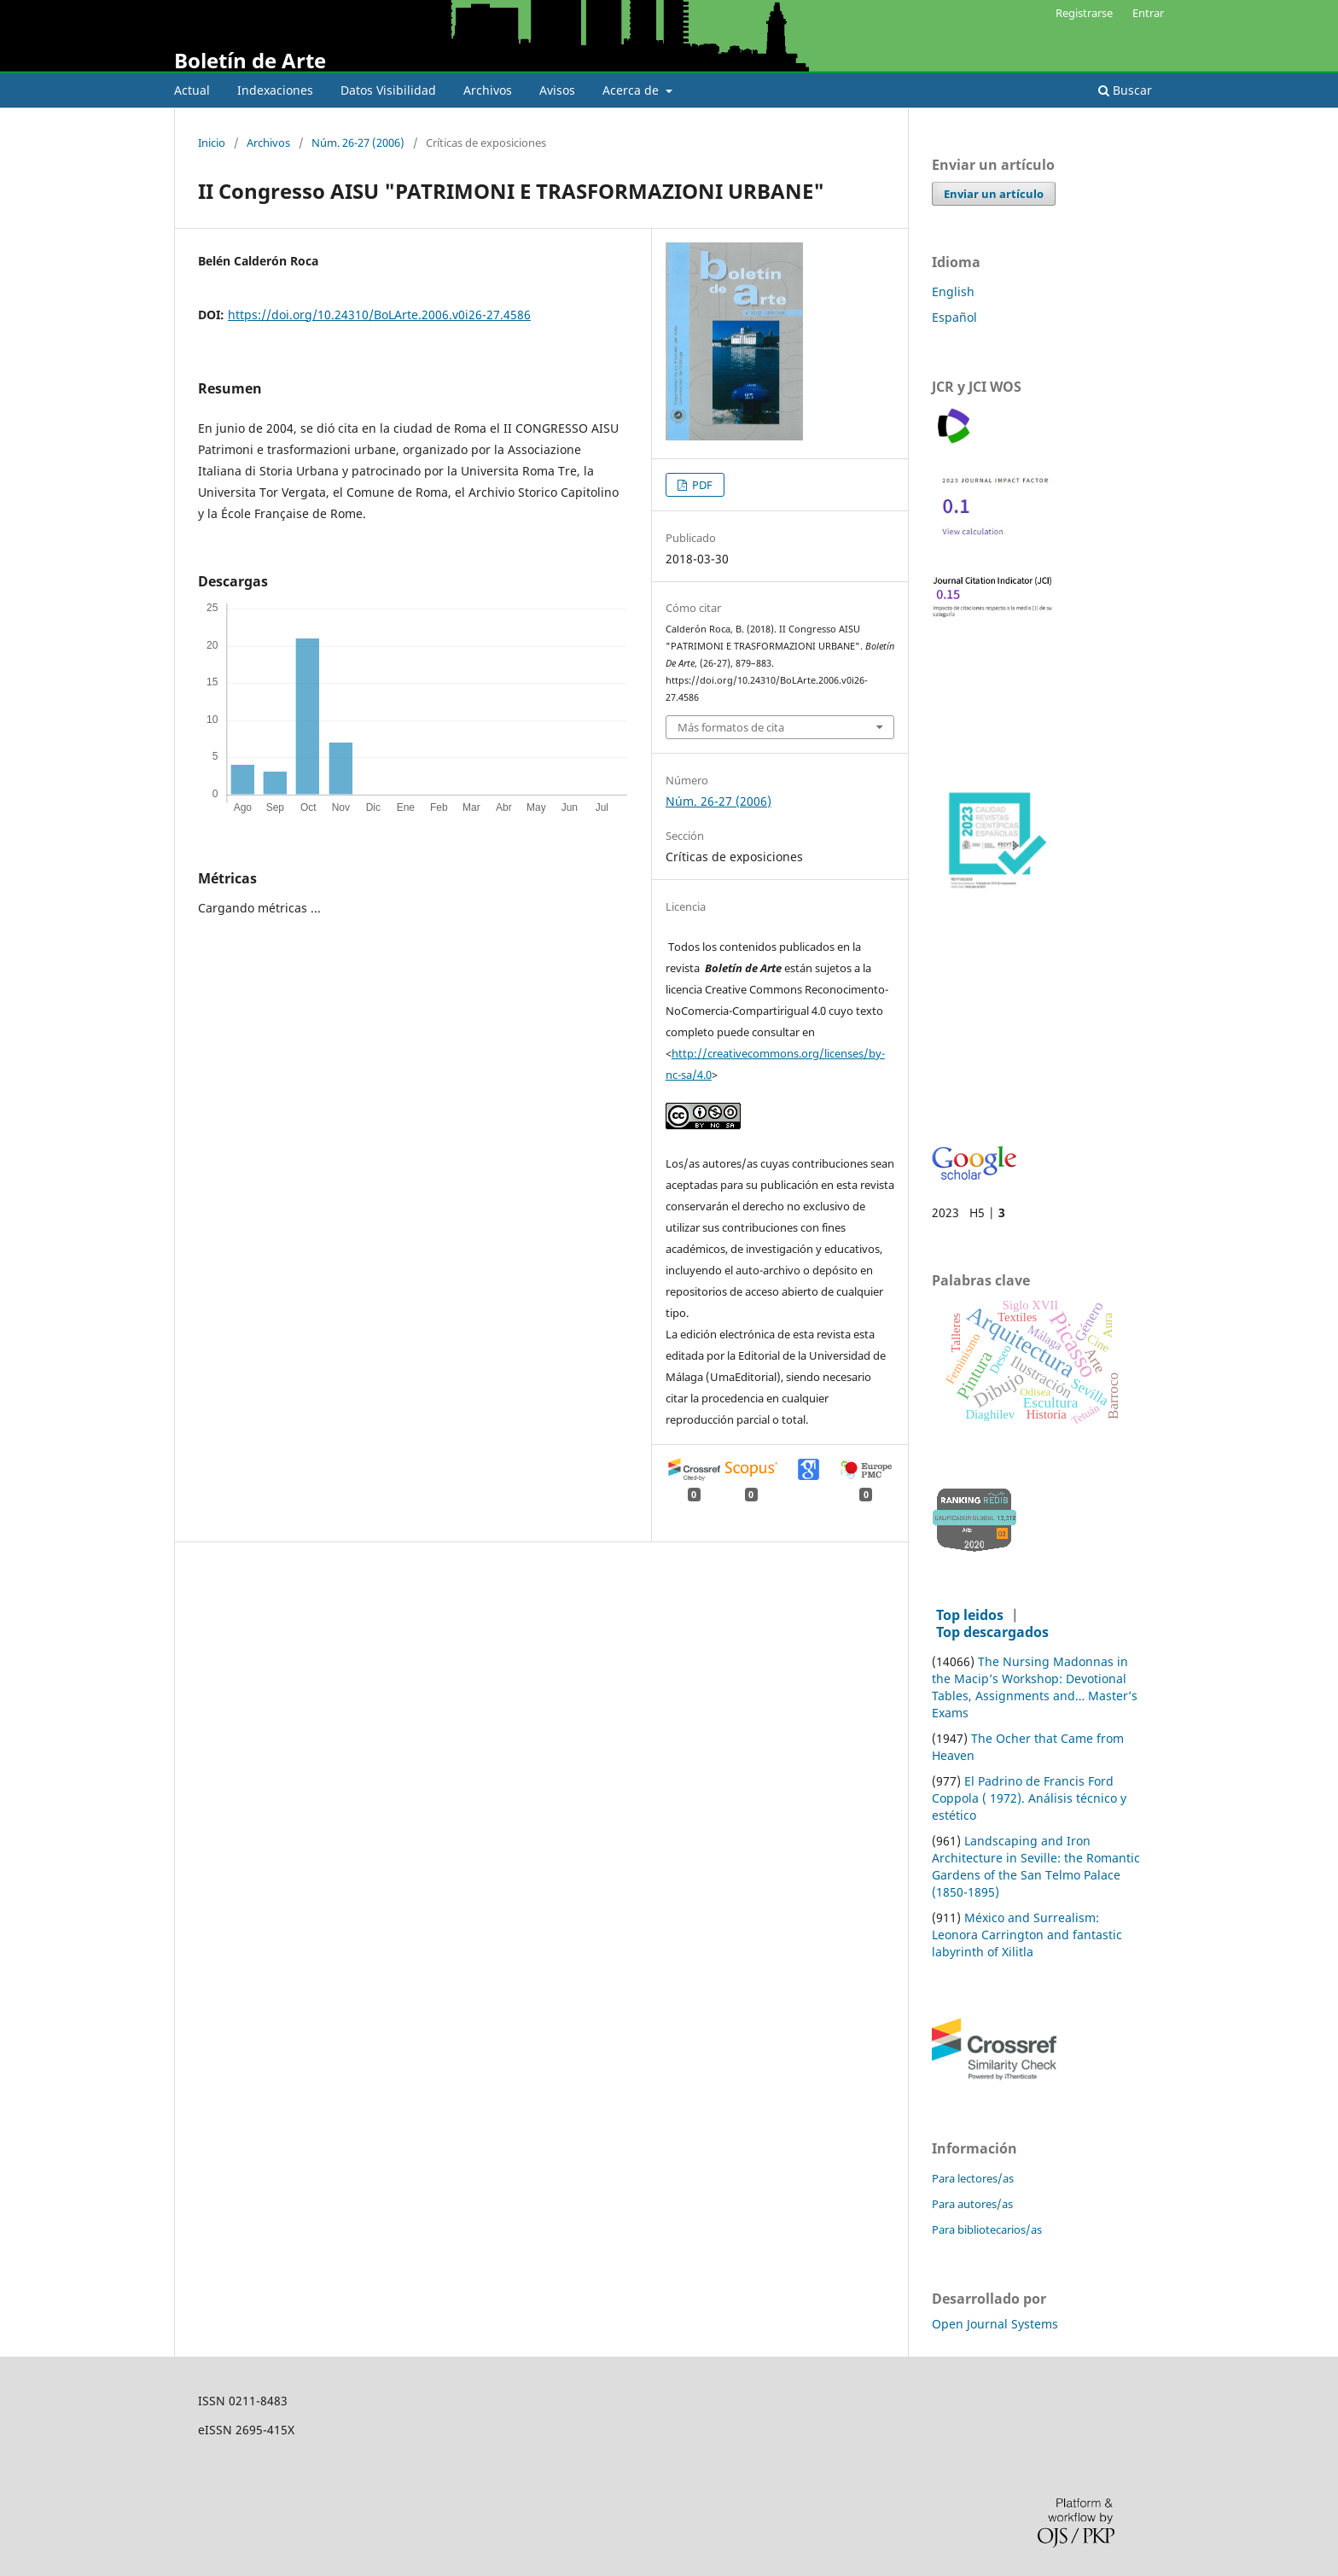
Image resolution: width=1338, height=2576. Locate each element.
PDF (701, 484)
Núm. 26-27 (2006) (357, 143)
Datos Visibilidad (388, 90)
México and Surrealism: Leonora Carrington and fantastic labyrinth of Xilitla (1027, 1934)
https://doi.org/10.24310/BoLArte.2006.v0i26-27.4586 (379, 314)
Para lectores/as (973, 2178)
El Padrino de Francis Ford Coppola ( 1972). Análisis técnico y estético (1029, 1798)
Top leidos (970, 1615)
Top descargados (992, 1632)
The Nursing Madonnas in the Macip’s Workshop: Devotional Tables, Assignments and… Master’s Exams (1034, 1687)
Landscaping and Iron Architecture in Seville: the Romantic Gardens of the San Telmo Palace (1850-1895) (1036, 1866)
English (953, 291)
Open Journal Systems (995, 2324)
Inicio (211, 143)
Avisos (557, 90)
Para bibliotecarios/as (987, 2229)
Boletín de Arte (250, 60)
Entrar (1148, 12)
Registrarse (1084, 12)
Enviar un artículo (994, 193)
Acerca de (632, 90)
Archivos (487, 90)
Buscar (1125, 90)
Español (954, 317)
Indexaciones (275, 90)
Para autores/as (972, 2204)
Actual (192, 90)
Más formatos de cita (731, 727)
